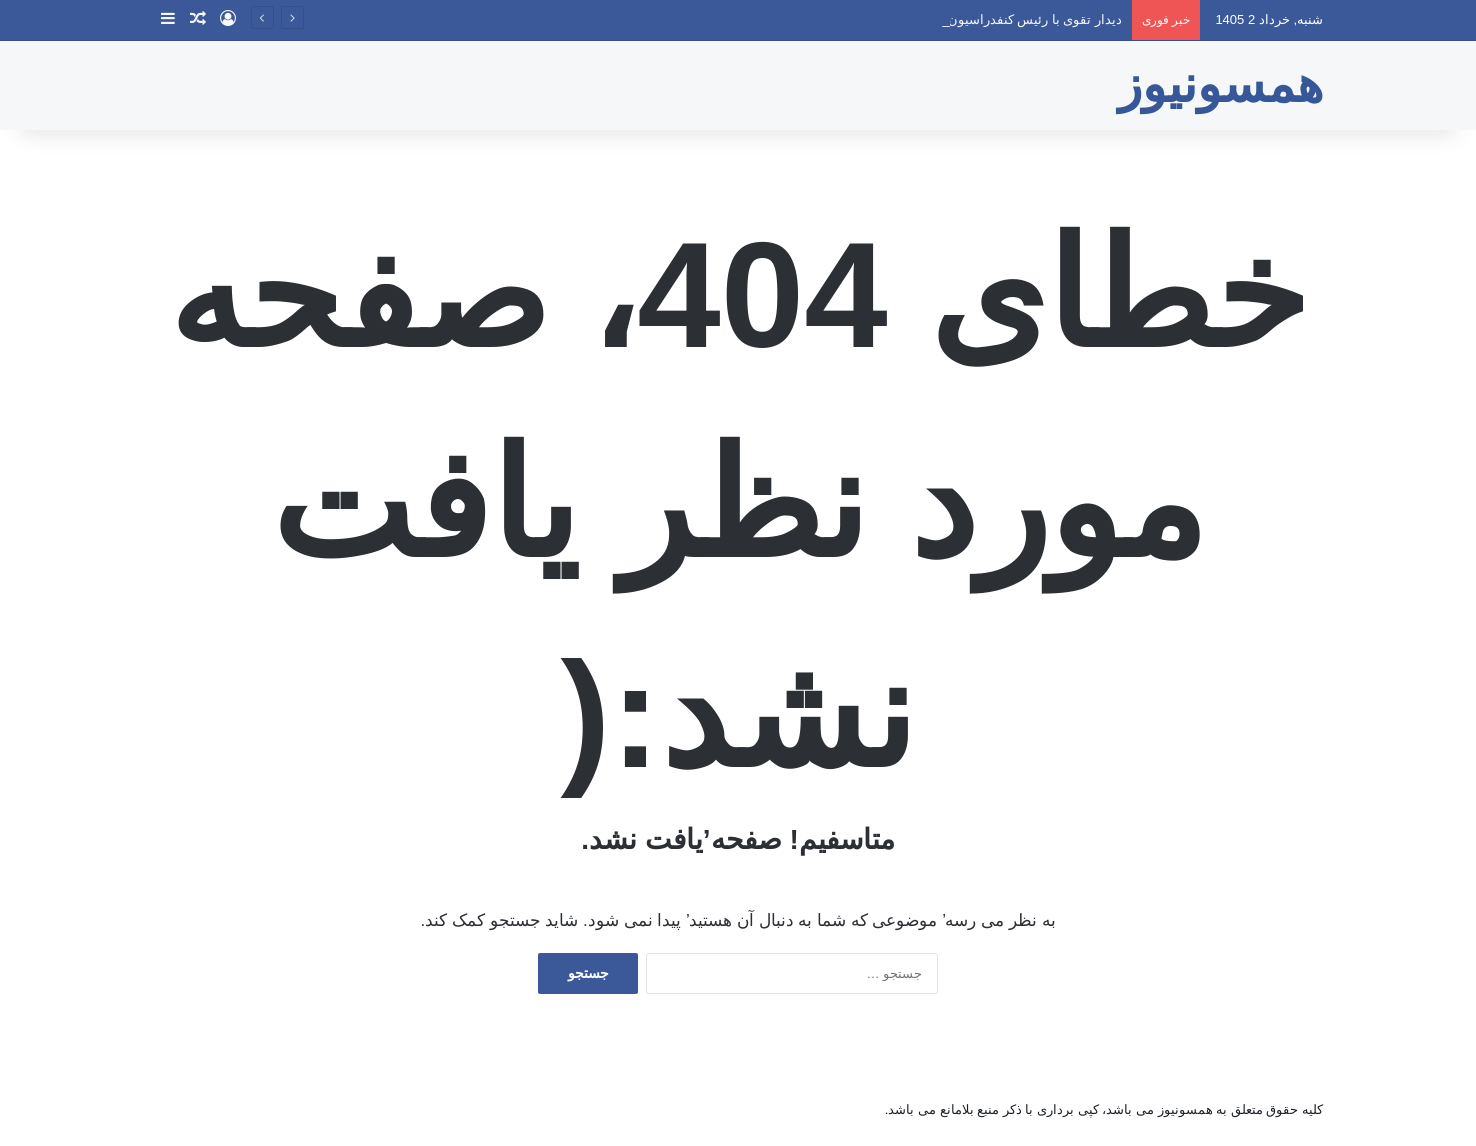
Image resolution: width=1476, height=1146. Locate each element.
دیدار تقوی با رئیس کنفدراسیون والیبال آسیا (1002, 19)
